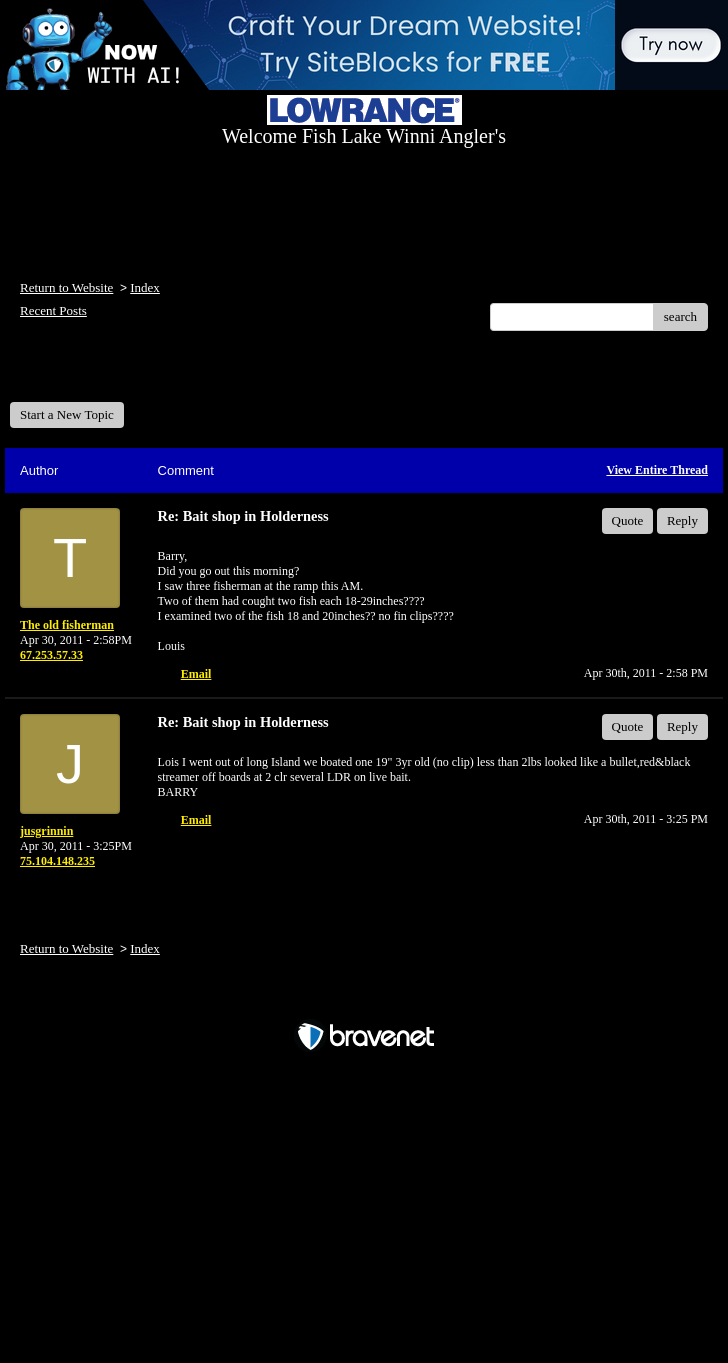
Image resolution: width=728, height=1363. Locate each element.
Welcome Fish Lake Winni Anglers (118, 373)
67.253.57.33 (51, 655)
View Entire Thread (657, 470)
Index (145, 287)
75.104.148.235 (57, 861)
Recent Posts (53, 310)
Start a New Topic (67, 414)
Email (196, 674)
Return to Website (66, 287)
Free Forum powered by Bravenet (364, 1001)
